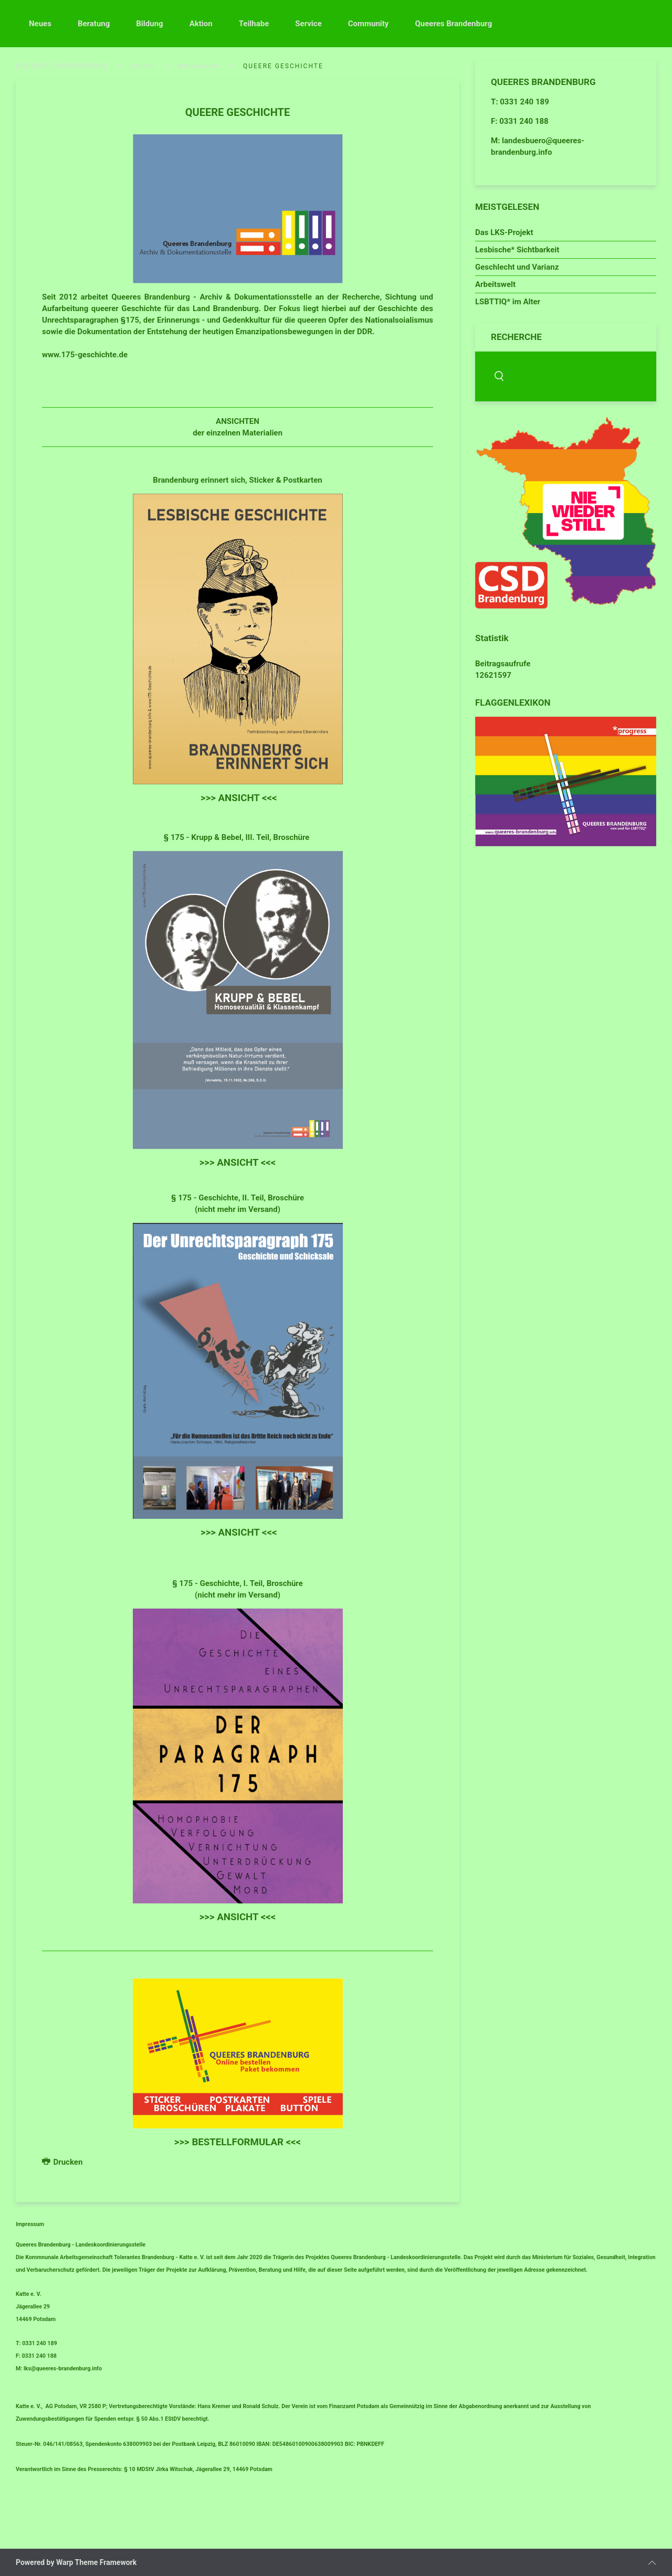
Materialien (199, 66)
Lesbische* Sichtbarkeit (517, 249)
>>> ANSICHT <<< (239, 798)
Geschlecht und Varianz (517, 267)
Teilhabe (254, 23)
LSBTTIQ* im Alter (507, 301)
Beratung (94, 23)
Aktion (201, 23)
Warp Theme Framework (96, 2562)
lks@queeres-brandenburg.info (63, 2368)
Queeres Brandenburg (453, 23)
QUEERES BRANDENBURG (62, 66)
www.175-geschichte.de (85, 354)
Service (308, 23)
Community (368, 23)
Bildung (149, 23)
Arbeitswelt (495, 284)
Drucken (62, 2162)
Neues (40, 23)
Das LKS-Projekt (504, 232)
